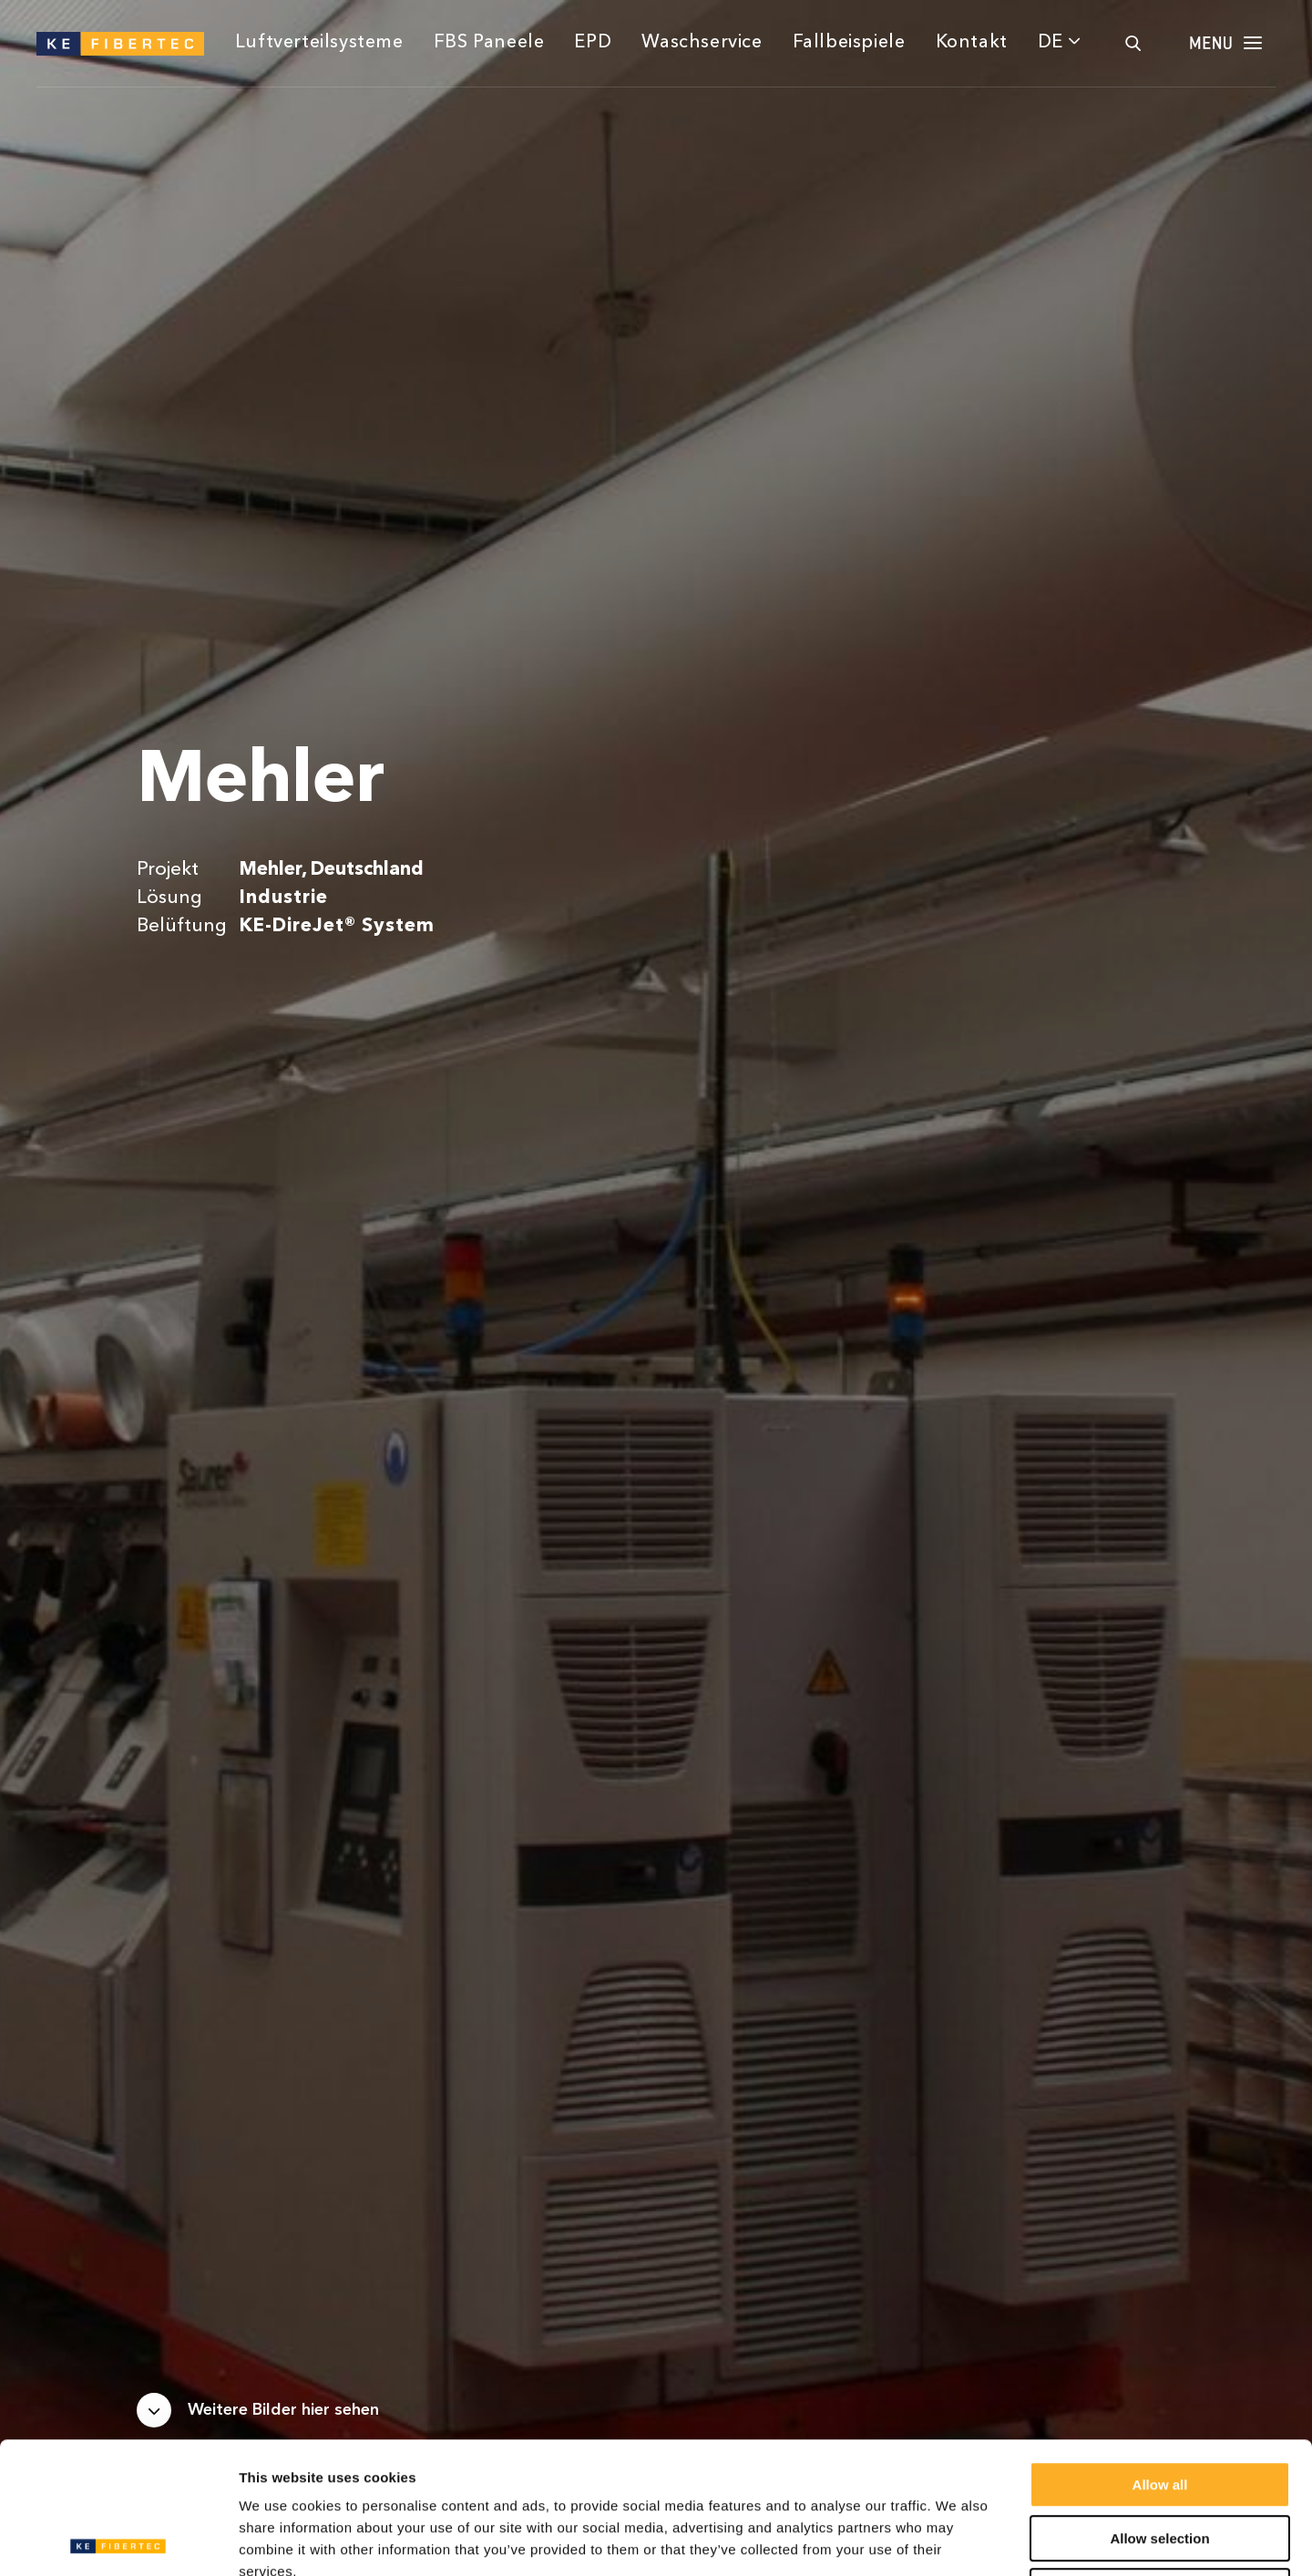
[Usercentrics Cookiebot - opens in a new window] (118, 2540)
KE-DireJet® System (337, 926)
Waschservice (701, 43)
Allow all (1160, 2353)
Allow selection (1159, 2407)
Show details (956, 2540)
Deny (1160, 2460)
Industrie (284, 898)
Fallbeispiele (849, 43)
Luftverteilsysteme (319, 43)
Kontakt (972, 43)
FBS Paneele (489, 43)
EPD (592, 43)
